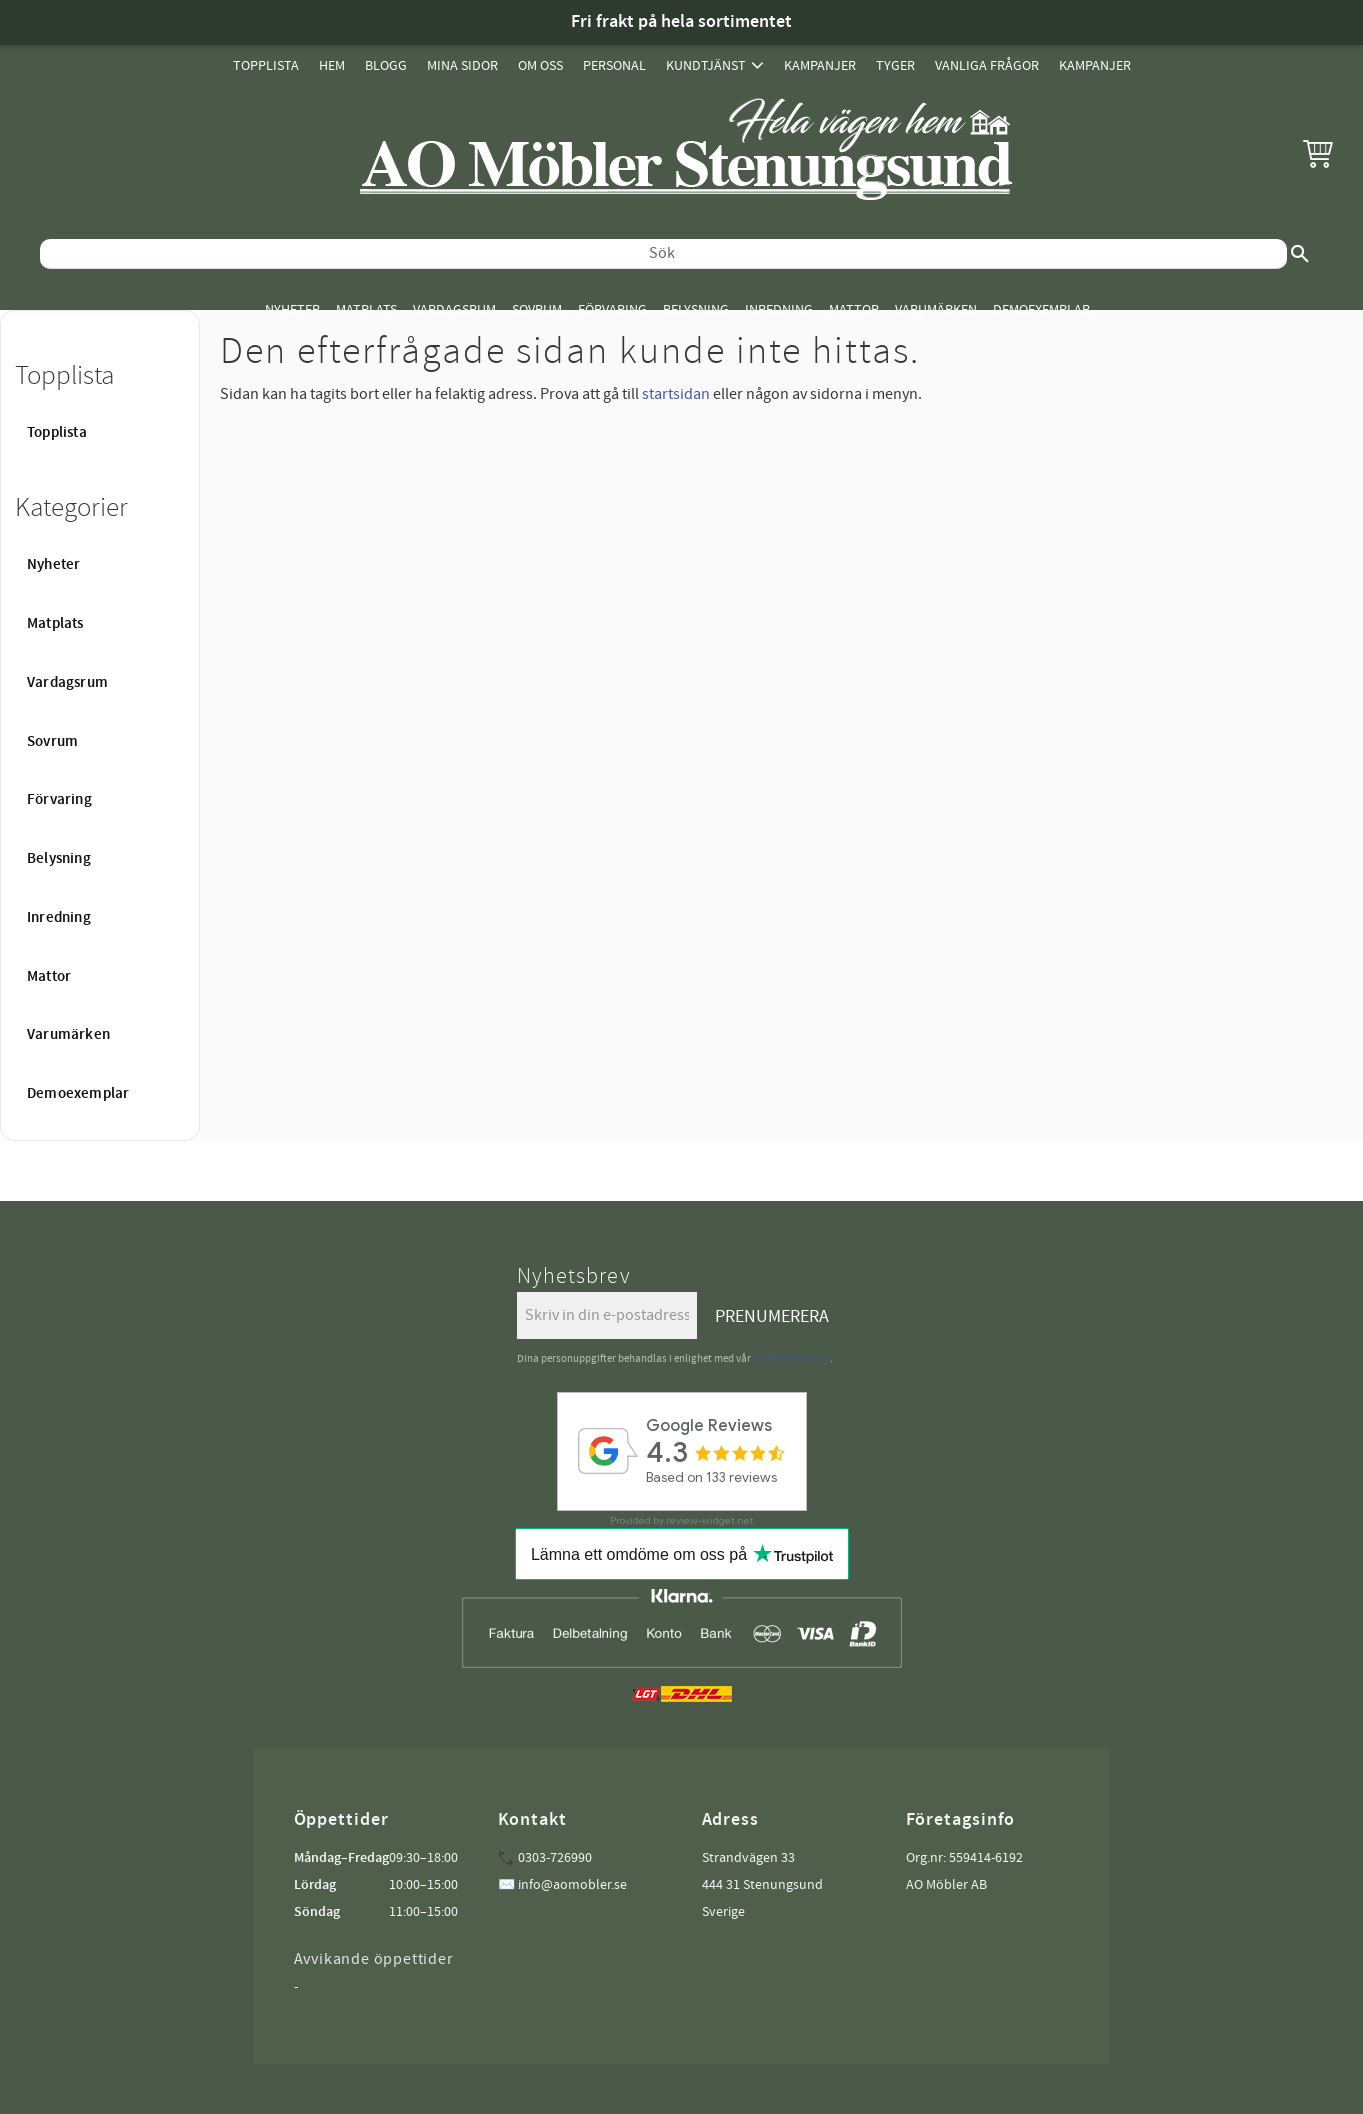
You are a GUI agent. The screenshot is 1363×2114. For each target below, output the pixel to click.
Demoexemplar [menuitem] (1041, 309)
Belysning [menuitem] (696, 309)
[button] (1318, 153)
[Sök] (1300, 254)
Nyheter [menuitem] (292, 309)
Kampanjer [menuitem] (820, 65)
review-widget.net (710, 1520)
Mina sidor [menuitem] (462, 65)
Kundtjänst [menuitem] (706, 65)
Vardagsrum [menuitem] (454, 309)
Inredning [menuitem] (779, 309)
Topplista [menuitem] (266, 65)
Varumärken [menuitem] (936, 309)
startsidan (676, 394)
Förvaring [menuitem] (612, 309)
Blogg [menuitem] (386, 65)
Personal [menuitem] (614, 65)
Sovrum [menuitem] (537, 309)
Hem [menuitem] (332, 65)
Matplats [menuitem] (366, 309)
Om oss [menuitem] (540, 65)
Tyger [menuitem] (895, 65)
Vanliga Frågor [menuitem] (987, 65)
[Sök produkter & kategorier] (663, 254)
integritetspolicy (791, 1358)
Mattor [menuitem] (854, 309)
